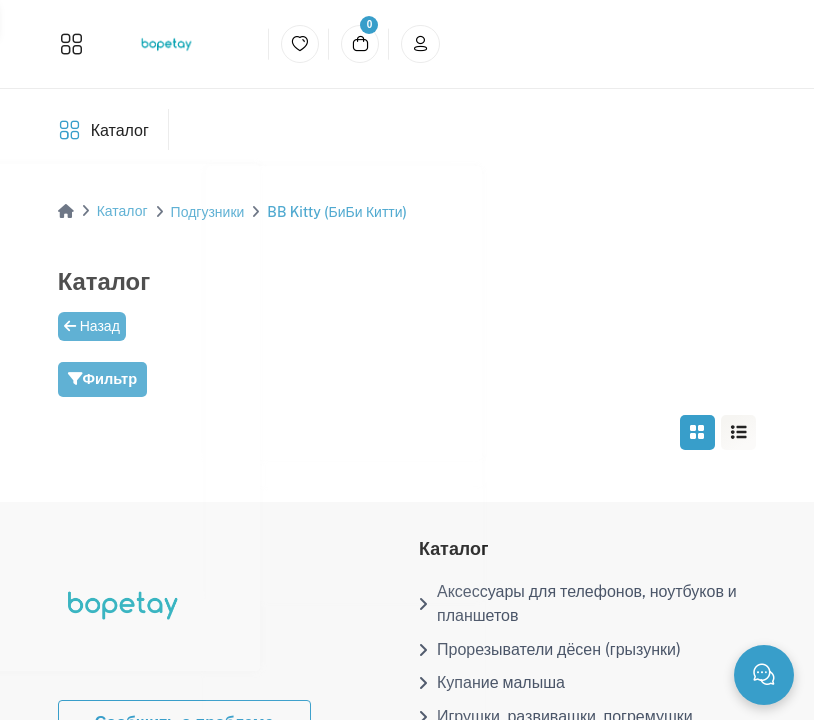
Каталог (120, 130)
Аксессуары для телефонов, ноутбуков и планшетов (578, 603)
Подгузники (208, 212)
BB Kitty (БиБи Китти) (337, 212)
